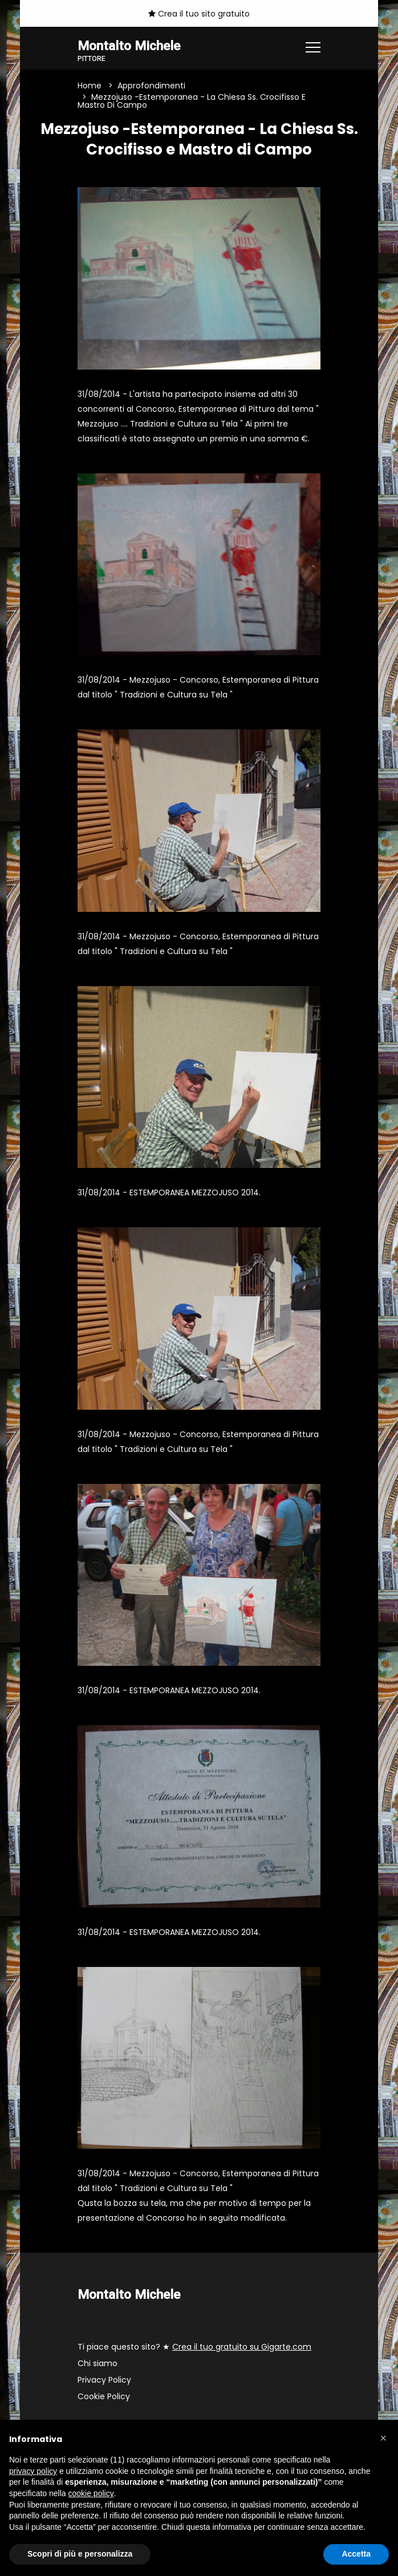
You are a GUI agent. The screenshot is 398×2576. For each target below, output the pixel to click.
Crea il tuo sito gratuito (199, 13)
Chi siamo (97, 2363)
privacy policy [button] (33, 2471)
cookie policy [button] (91, 2493)
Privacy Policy (104, 2380)
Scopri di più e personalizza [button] (79, 2553)
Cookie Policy (104, 2396)
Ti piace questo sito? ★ (194, 2346)
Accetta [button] (356, 2553)
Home (89, 86)
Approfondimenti (151, 86)
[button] (383, 2438)
